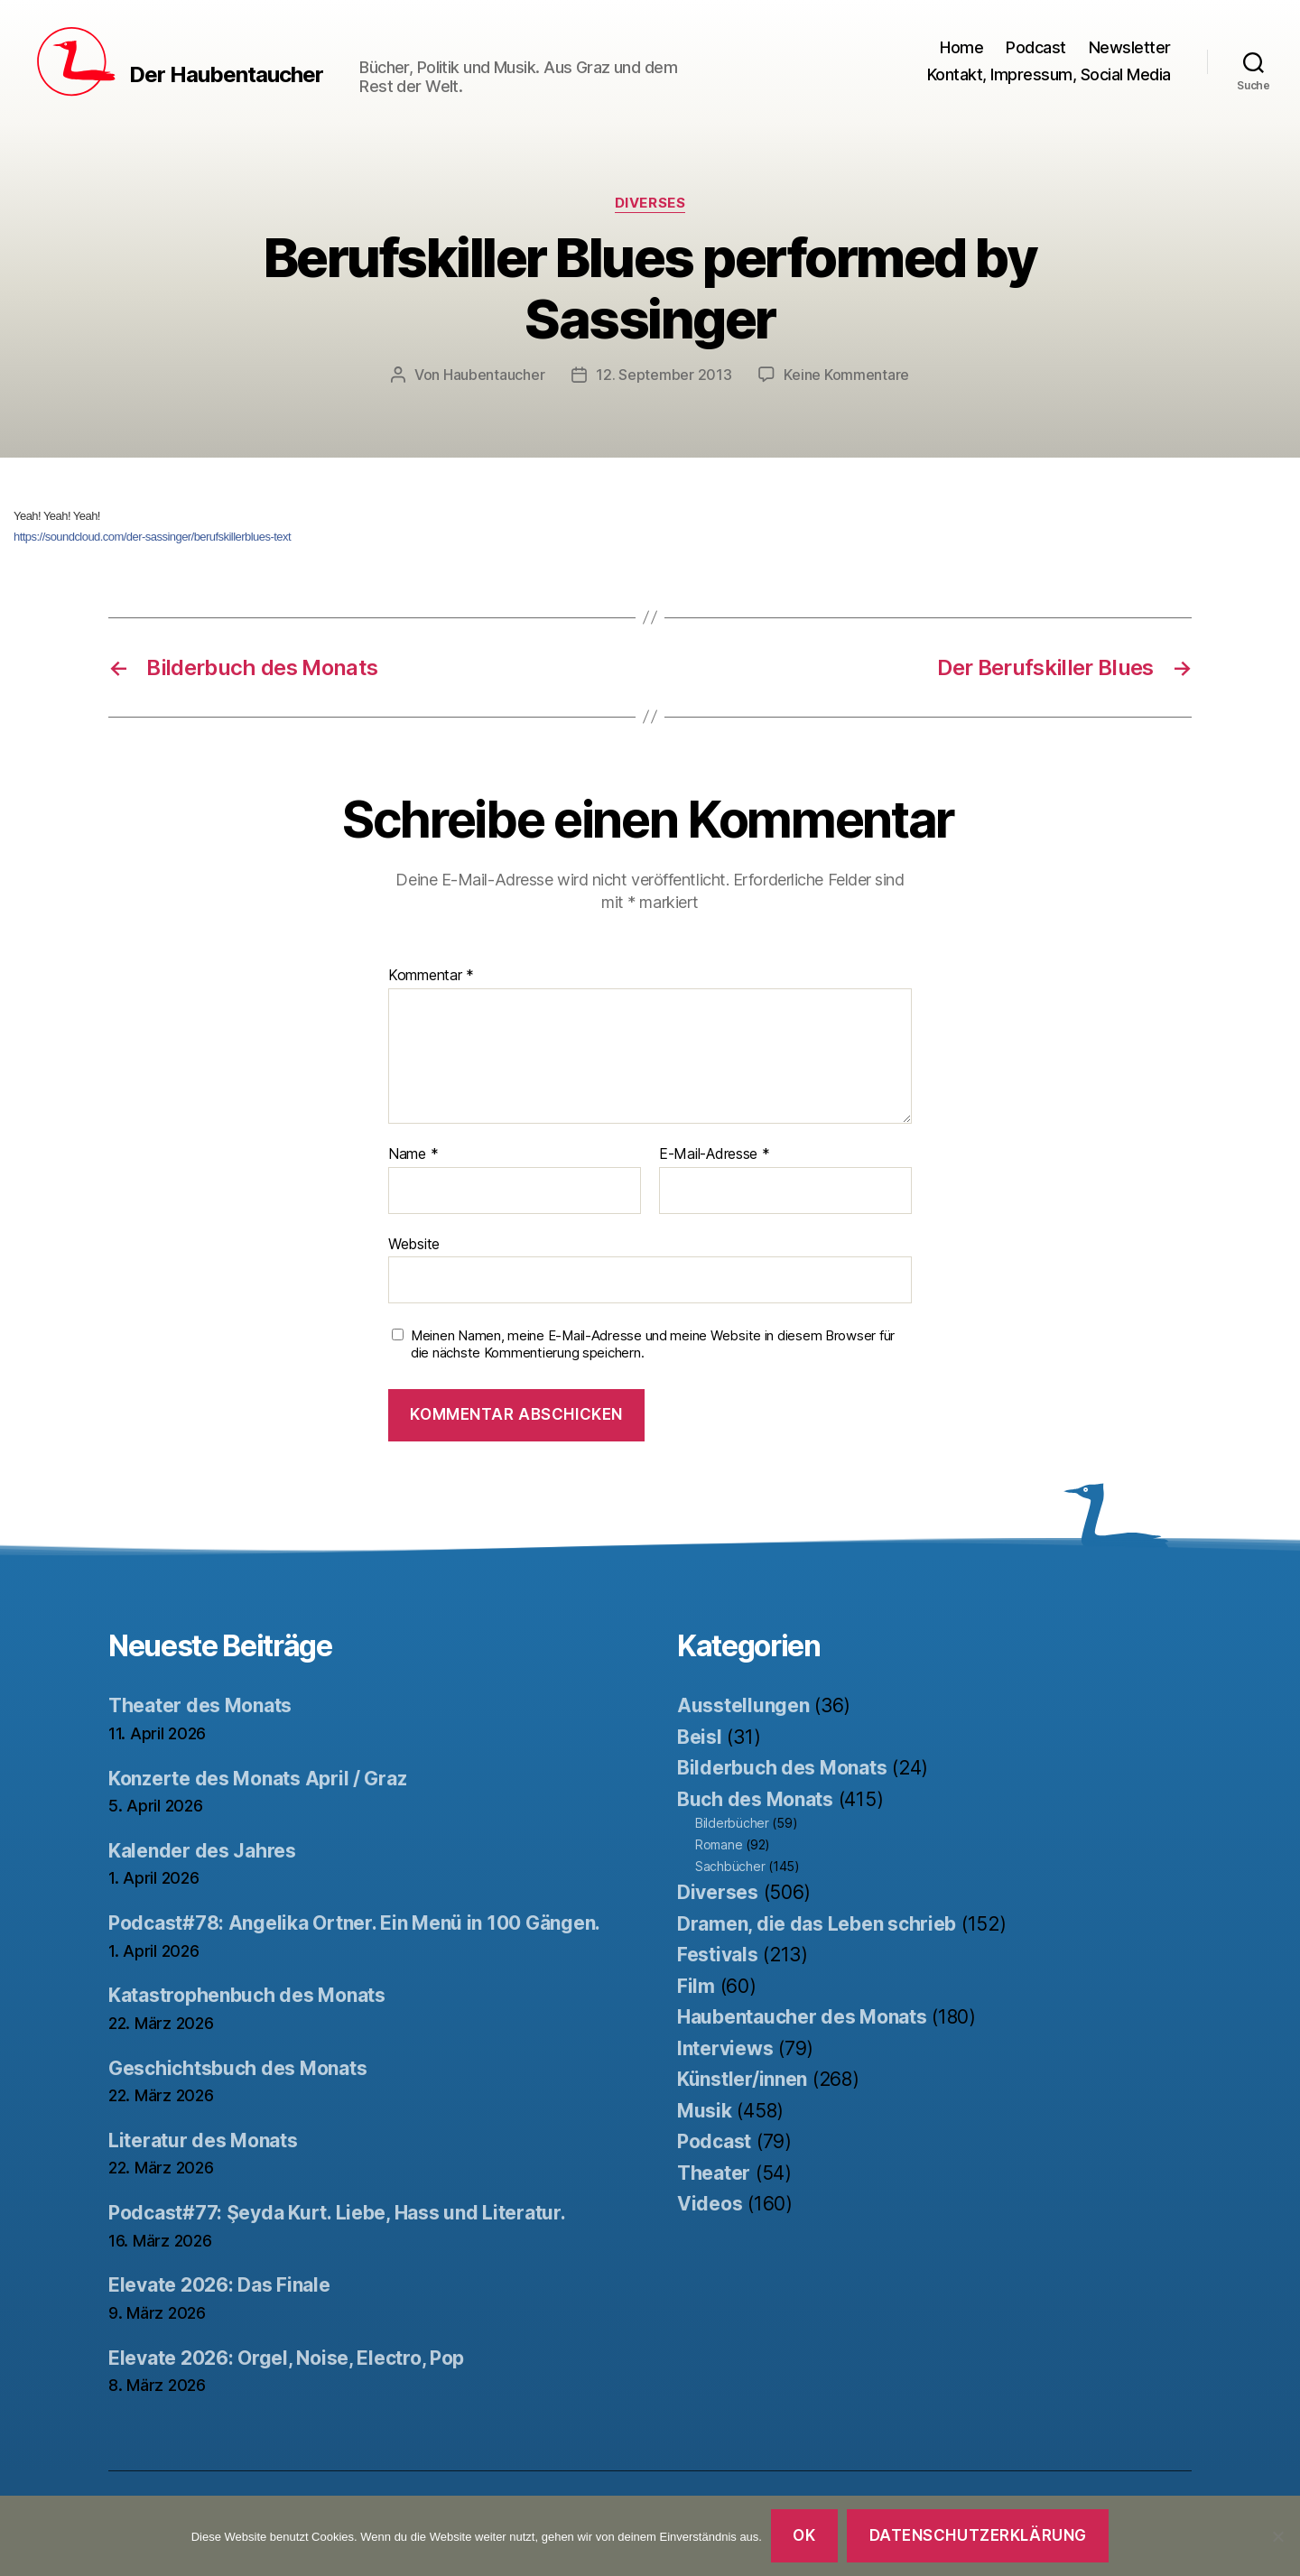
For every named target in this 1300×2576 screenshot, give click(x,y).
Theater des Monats (200, 1705)
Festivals (717, 1954)
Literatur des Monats (203, 2140)
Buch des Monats (755, 1799)
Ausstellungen (743, 1705)
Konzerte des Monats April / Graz (257, 1778)
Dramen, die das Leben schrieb (816, 1924)
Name (413, 1154)
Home (961, 47)
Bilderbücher (732, 1822)
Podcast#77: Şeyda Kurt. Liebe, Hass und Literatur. (337, 2212)
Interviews (725, 2048)
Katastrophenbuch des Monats (246, 1995)
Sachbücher (730, 1866)
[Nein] (1277, 2536)
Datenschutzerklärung (978, 2535)
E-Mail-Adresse (714, 1154)
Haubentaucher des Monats (802, 2017)
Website (414, 1244)
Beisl (699, 1737)
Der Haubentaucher (226, 75)
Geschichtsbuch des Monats (237, 2068)
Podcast (1036, 47)
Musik (704, 2110)
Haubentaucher (494, 375)
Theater (713, 2173)
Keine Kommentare (846, 375)
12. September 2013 (663, 375)
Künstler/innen (742, 2079)
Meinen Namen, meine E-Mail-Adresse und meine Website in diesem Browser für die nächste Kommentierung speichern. (653, 1344)
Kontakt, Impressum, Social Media (1049, 74)
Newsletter (1130, 47)
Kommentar (431, 976)
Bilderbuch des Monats (782, 1767)
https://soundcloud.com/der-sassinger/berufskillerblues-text (152, 536)
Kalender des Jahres (202, 1850)
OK (804, 2535)
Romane (718, 1844)
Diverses (650, 203)
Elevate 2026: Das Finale (219, 2285)
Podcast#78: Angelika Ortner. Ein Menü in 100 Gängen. (354, 1923)
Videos (709, 2203)
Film (696, 1986)
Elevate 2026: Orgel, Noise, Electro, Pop (286, 2358)
